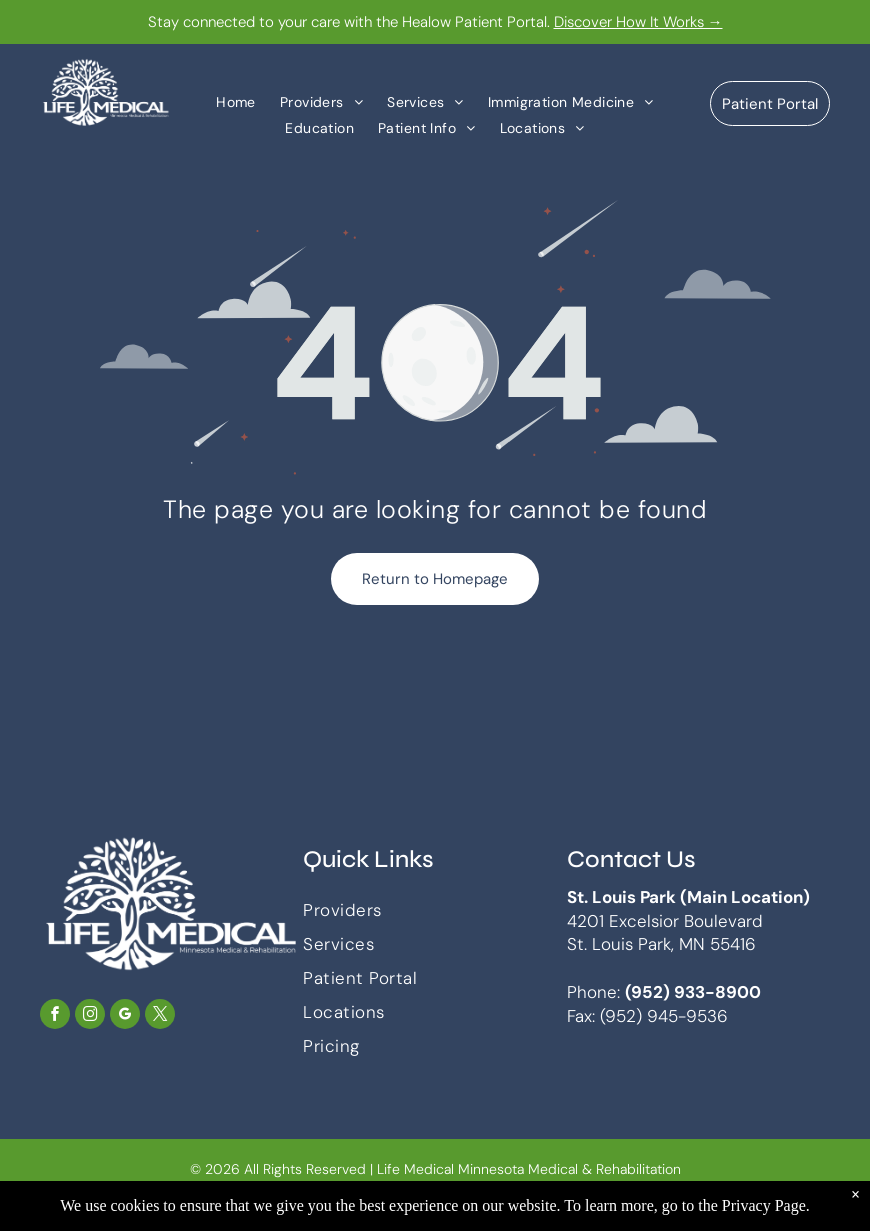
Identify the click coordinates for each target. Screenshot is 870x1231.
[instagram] (90, 1016)
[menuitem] (236, 101)
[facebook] (55, 1016)
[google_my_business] (125, 1016)
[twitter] (160, 1016)
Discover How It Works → (638, 22)
